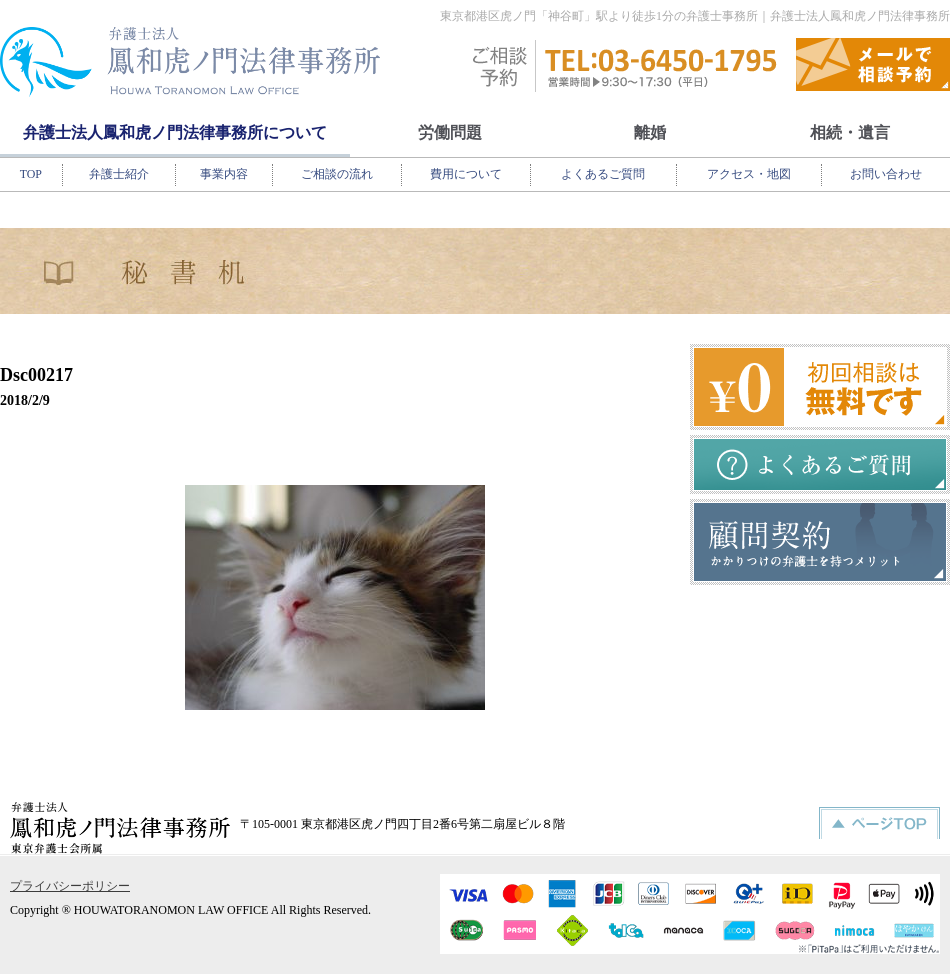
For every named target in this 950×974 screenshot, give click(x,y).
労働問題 (450, 132)
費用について (466, 174)
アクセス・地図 (749, 174)
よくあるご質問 (603, 174)
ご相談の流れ (337, 174)
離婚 (650, 132)
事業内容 (224, 174)
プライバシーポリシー (70, 886)
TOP (31, 174)
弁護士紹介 (119, 174)
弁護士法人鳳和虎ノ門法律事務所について (175, 132)
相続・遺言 (850, 132)
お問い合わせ (886, 174)
